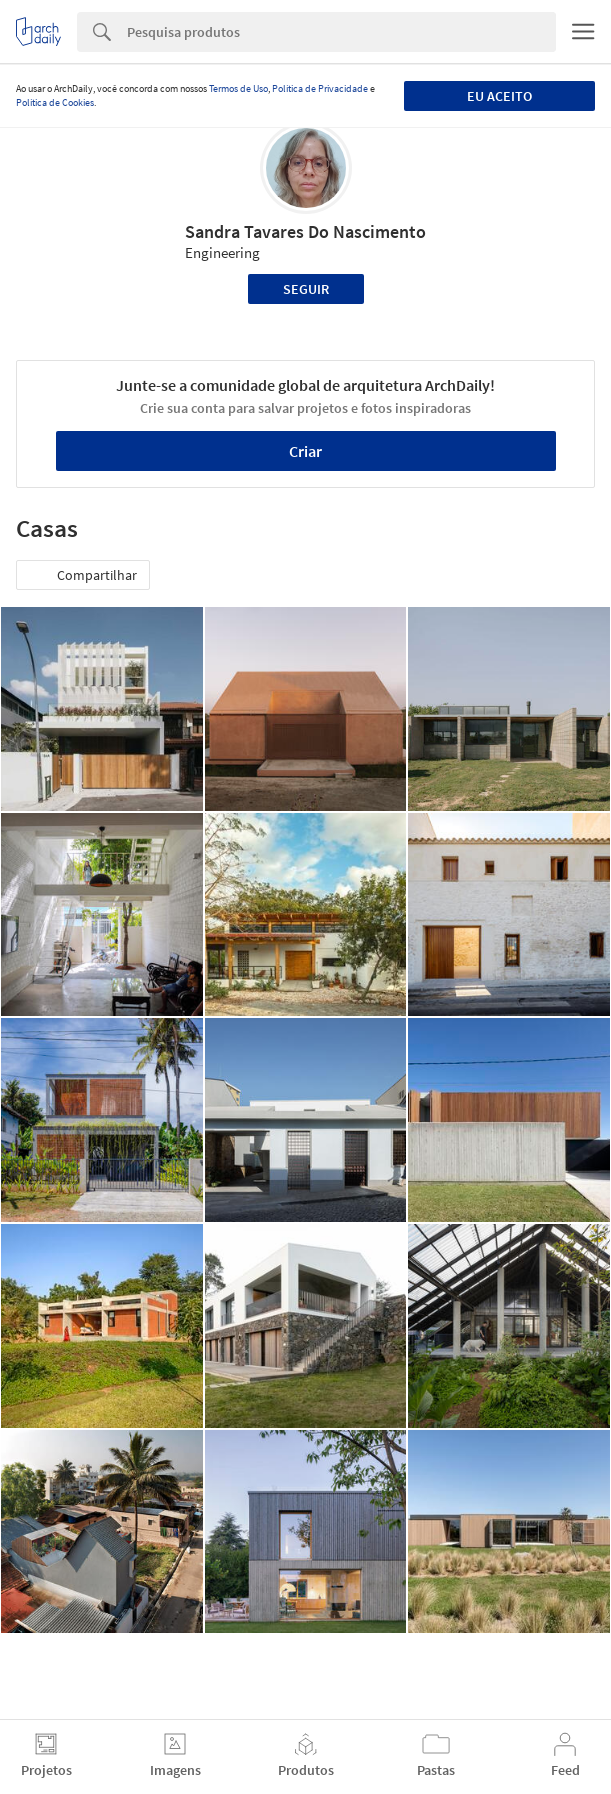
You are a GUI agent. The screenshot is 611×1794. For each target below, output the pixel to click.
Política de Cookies (55, 102)
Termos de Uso (238, 88)
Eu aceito (499, 96)
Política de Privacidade (320, 88)
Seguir (306, 289)
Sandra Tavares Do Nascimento (305, 231)
